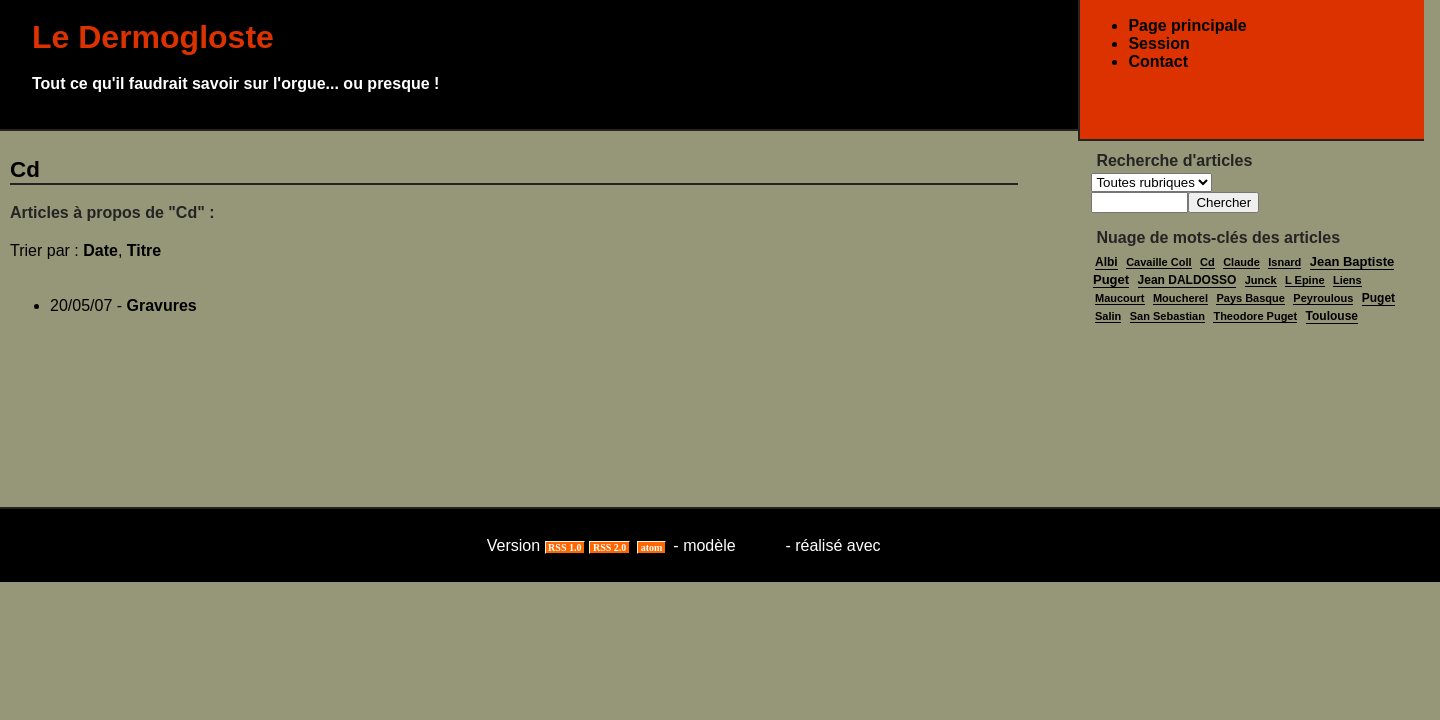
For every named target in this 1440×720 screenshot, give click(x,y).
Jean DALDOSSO (1187, 280)
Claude (1241, 262)
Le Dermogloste (153, 37)
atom (651, 547)
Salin (1108, 316)
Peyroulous (1323, 298)
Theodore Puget (1255, 316)
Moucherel (1180, 298)
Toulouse (1332, 316)
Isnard (1284, 262)
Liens (1347, 280)
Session (1158, 43)
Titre (144, 250)
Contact (1158, 61)
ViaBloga (919, 545)
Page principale (1187, 25)
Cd (1207, 262)
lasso (760, 545)
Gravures (162, 305)
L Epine (1305, 280)
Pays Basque (1250, 298)
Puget (1378, 298)
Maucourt (1120, 298)
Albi (1106, 262)
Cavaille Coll (1158, 262)
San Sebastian (1167, 316)
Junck (1261, 280)
